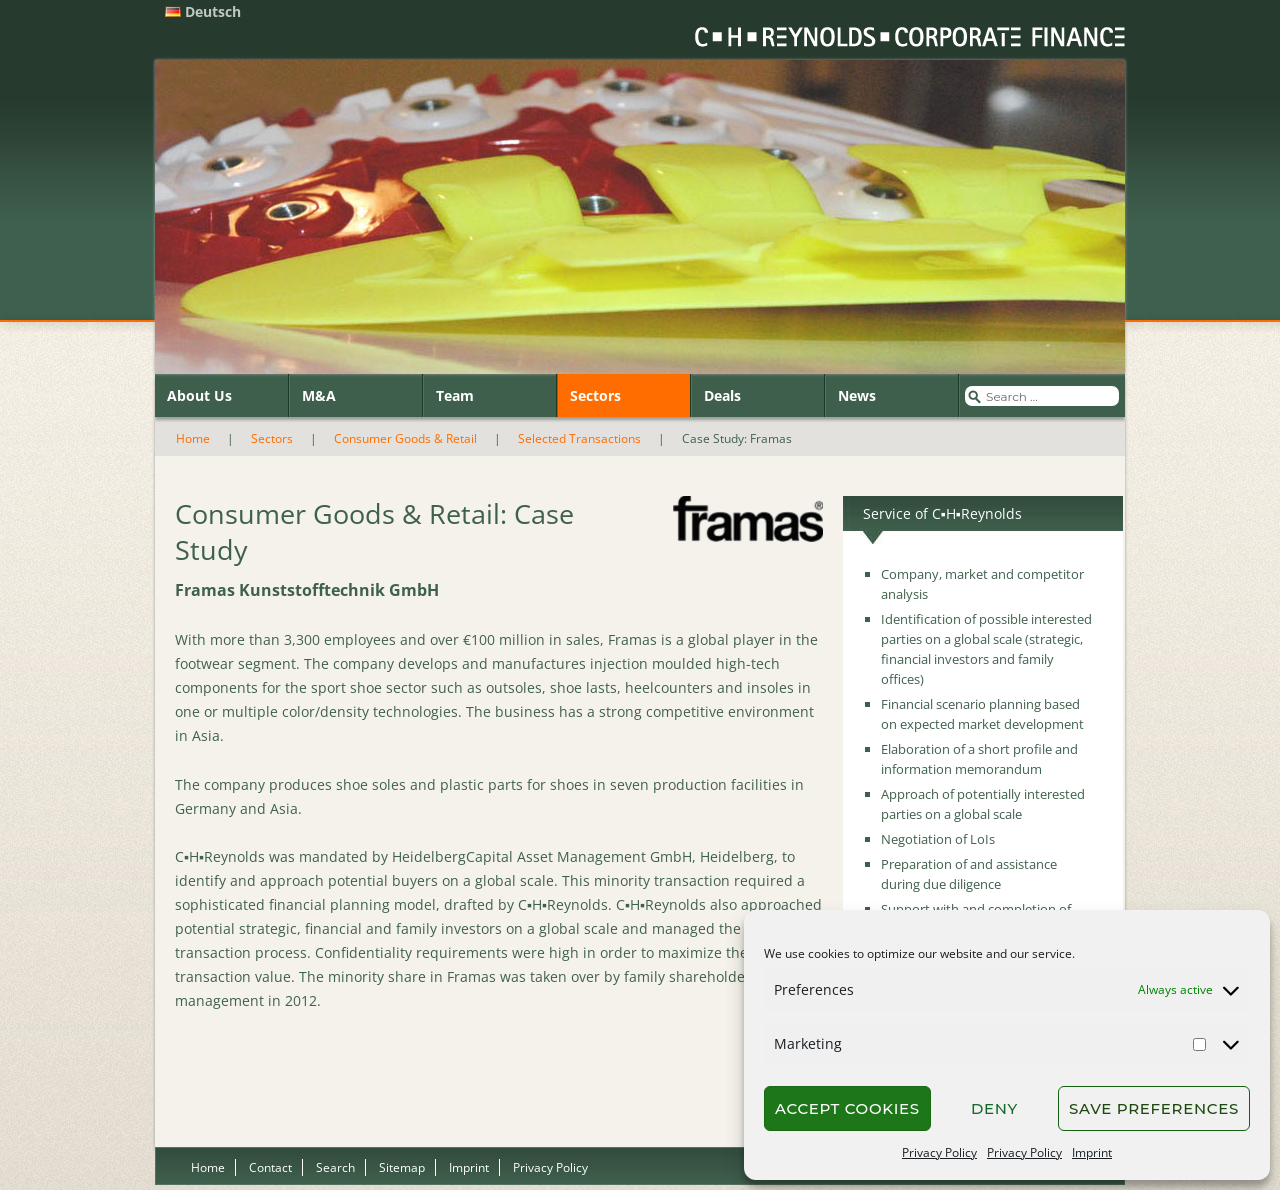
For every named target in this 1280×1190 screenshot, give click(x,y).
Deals (722, 395)
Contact (270, 1167)
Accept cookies (847, 1108)
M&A (319, 395)
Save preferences (1154, 1108)
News (857, 395)
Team (455, 395)
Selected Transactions (579, 438)
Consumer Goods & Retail (405, 438)
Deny (994, 1108)
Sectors (595, 395)
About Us (199, 395)
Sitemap (402, 1167)
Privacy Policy (939, 1152)
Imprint (1092, 1152)
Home (193, 438)
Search (335, 1167)
